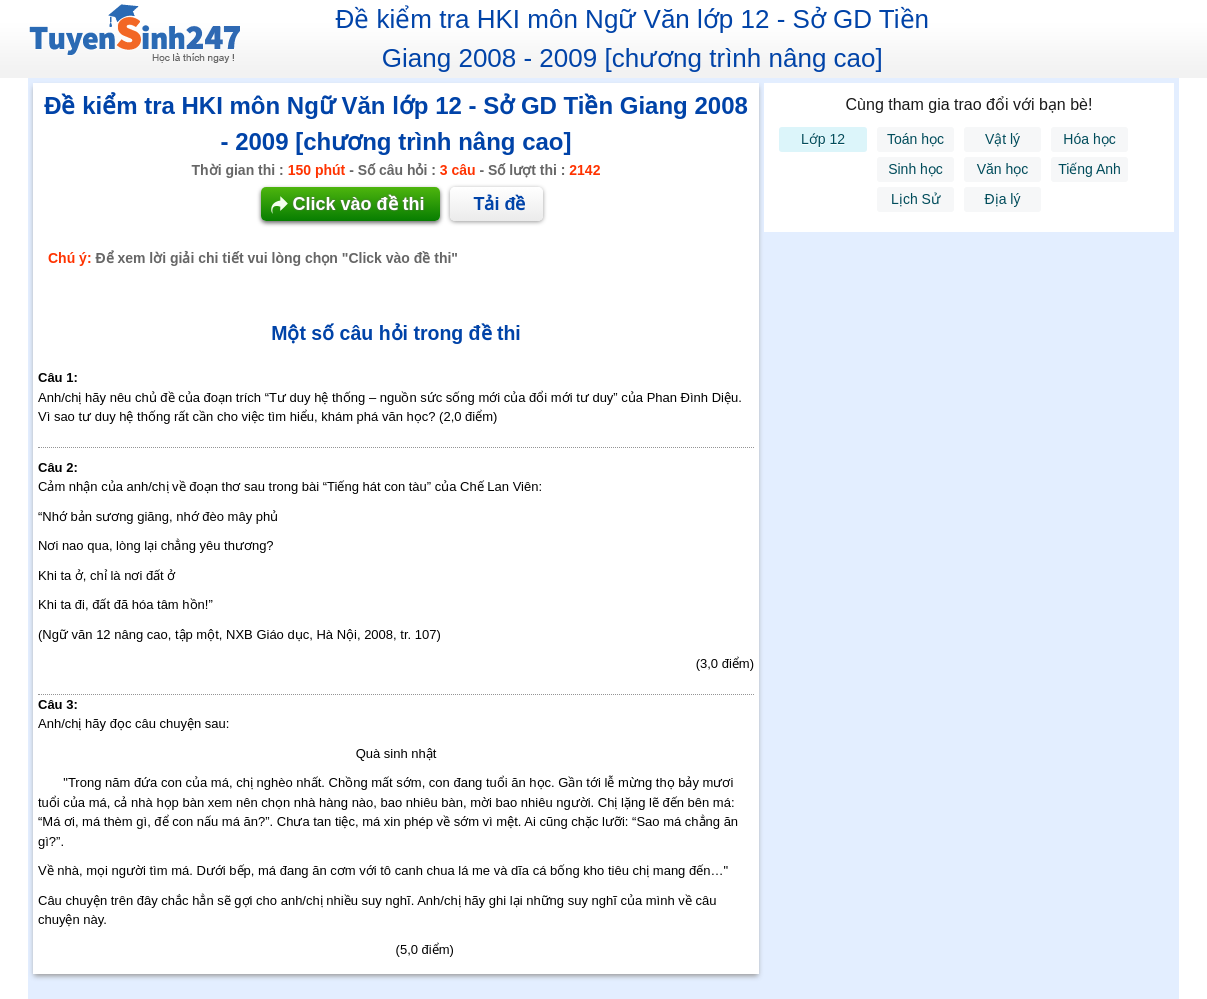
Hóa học (1089, 139)
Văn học (1003, 169)
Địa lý (1003, 199)
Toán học (915, 139)
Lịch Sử (915, 199)
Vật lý (1002, 139)
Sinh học (915, 169)
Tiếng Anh (1089, 169)
